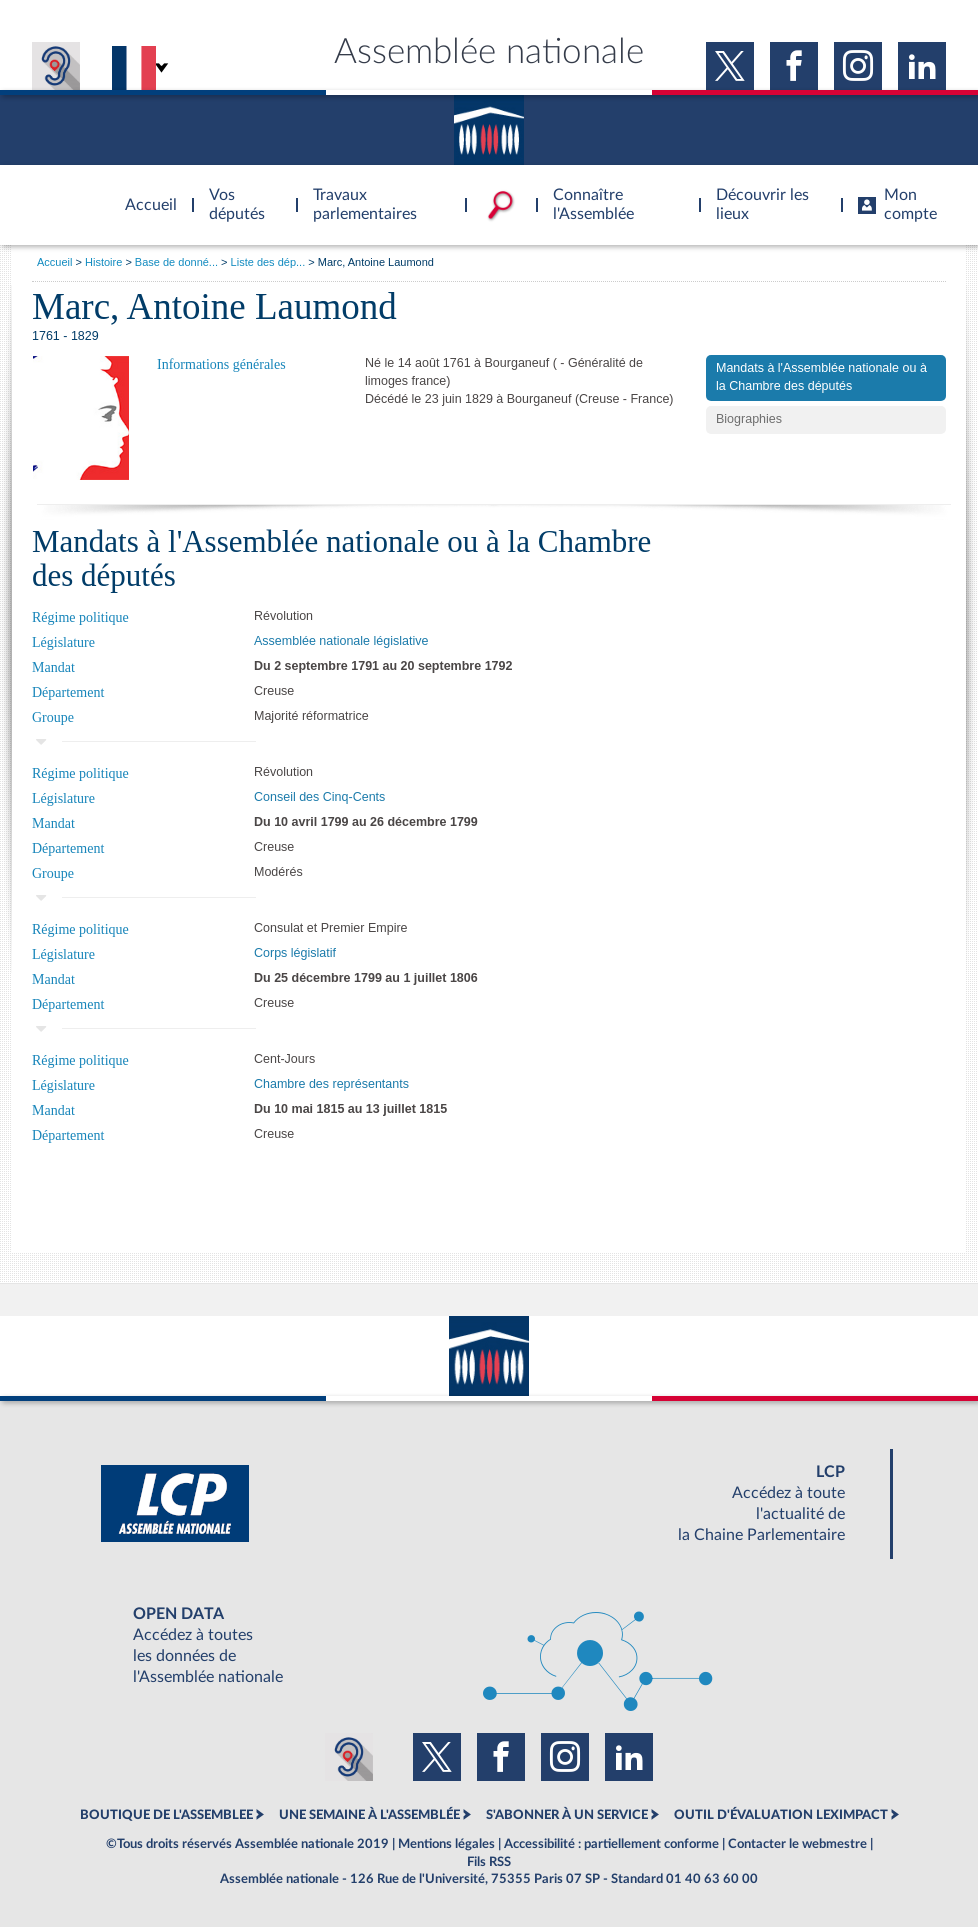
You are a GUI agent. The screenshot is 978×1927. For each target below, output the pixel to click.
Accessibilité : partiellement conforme (611, 1844)
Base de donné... (176, 262)
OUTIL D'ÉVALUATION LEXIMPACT (781, 1815)
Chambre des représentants (331, 1084)
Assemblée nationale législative (341, 641)
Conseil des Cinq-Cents (319, 797)
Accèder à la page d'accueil (144, 193)
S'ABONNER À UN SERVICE (567, 1815)
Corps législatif (295, 953)
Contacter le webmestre (797, 1844)
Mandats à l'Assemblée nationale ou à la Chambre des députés (821, 377)
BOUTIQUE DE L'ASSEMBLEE (166, 1815)
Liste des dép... (268, 262)
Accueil (54, 262)
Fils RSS (489, 1862)
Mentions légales (446, 1844)
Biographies (749, 419)
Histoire (103, 262)
